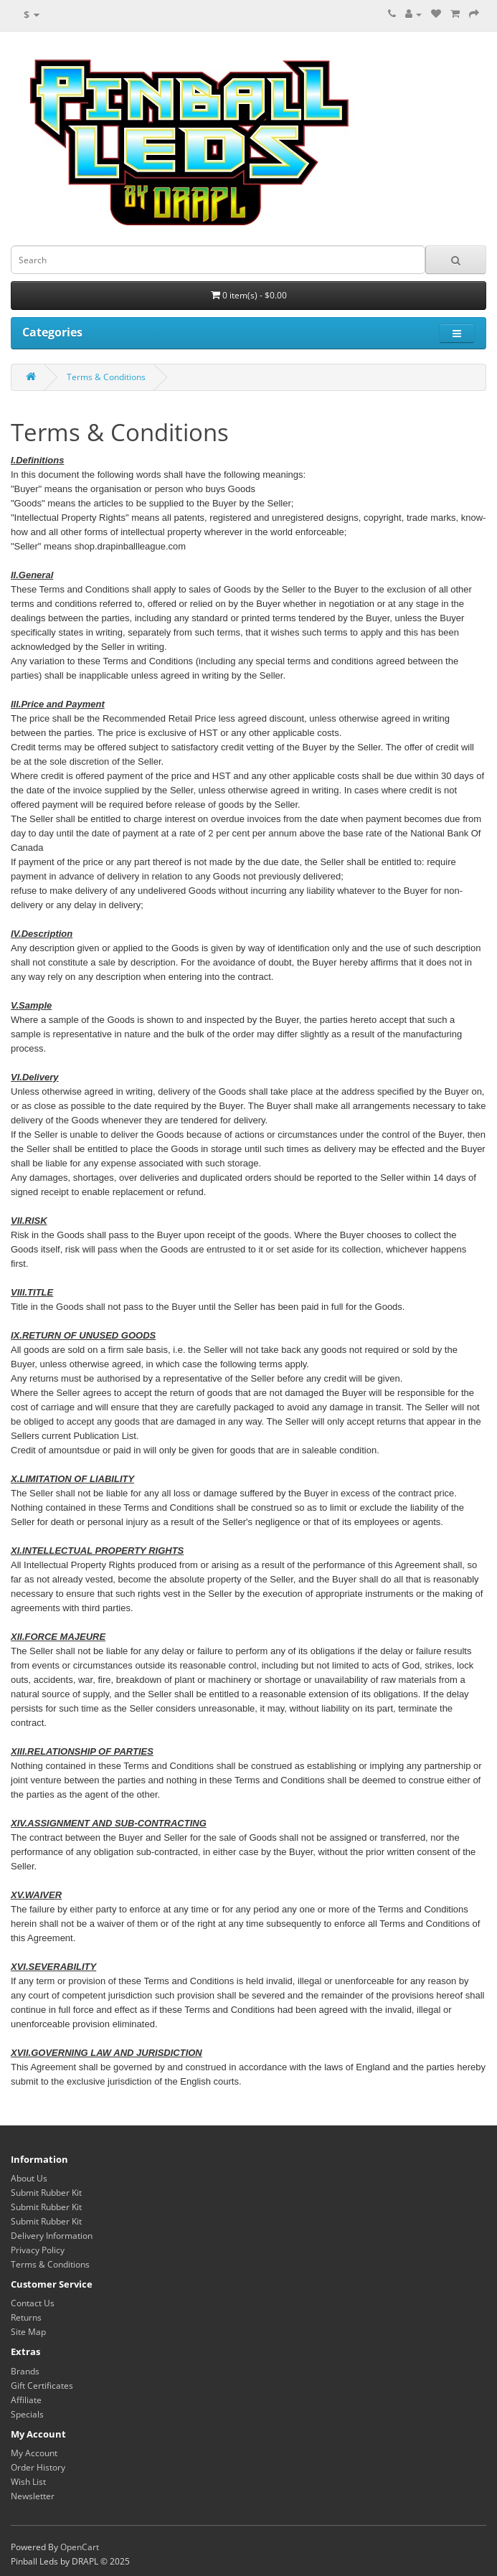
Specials (27, 2414)
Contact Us (33, 2303)
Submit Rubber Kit (46, 2192)
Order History (38, 2467)
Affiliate (26, 2400)
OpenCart (79, 2547)
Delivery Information (52, 2236)
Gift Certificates (42, 2385)
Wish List (28, 2482)
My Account (34, 2453)
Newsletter (33, 2496)
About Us (29, 2178)
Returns (26, 2317)
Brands (25, 2371)
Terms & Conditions (106, 377)
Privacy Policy (38, 2250)
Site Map (28, 2332)
